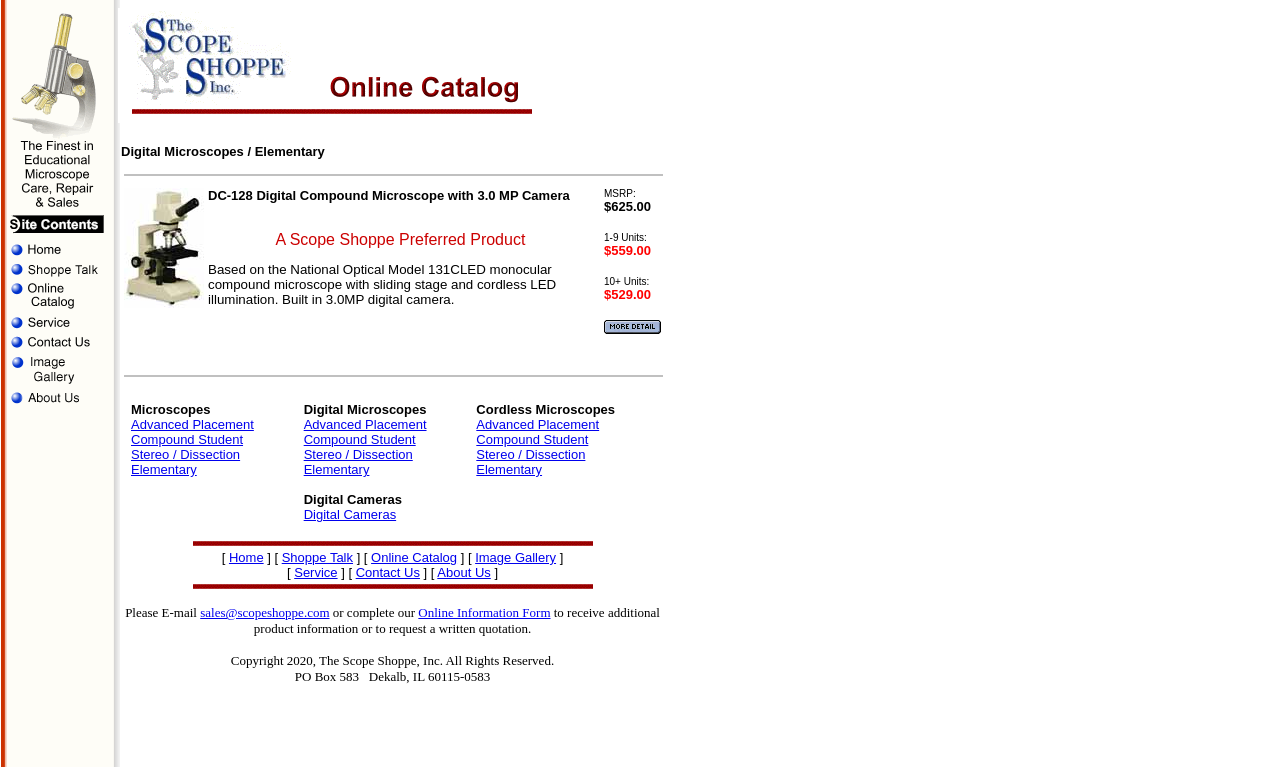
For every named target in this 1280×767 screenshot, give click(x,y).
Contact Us (388, 572)
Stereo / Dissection (185, 454)
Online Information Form (484, 612)
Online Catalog (414, 557)
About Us (463, 572)
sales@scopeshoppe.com (264, 612)
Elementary (164, 469)
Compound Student (187, 439)
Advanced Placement (192, 424)
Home (246, 557)
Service (315, 572)
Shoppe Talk (317, 557)
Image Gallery (515, 557)
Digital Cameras (350, 514)
